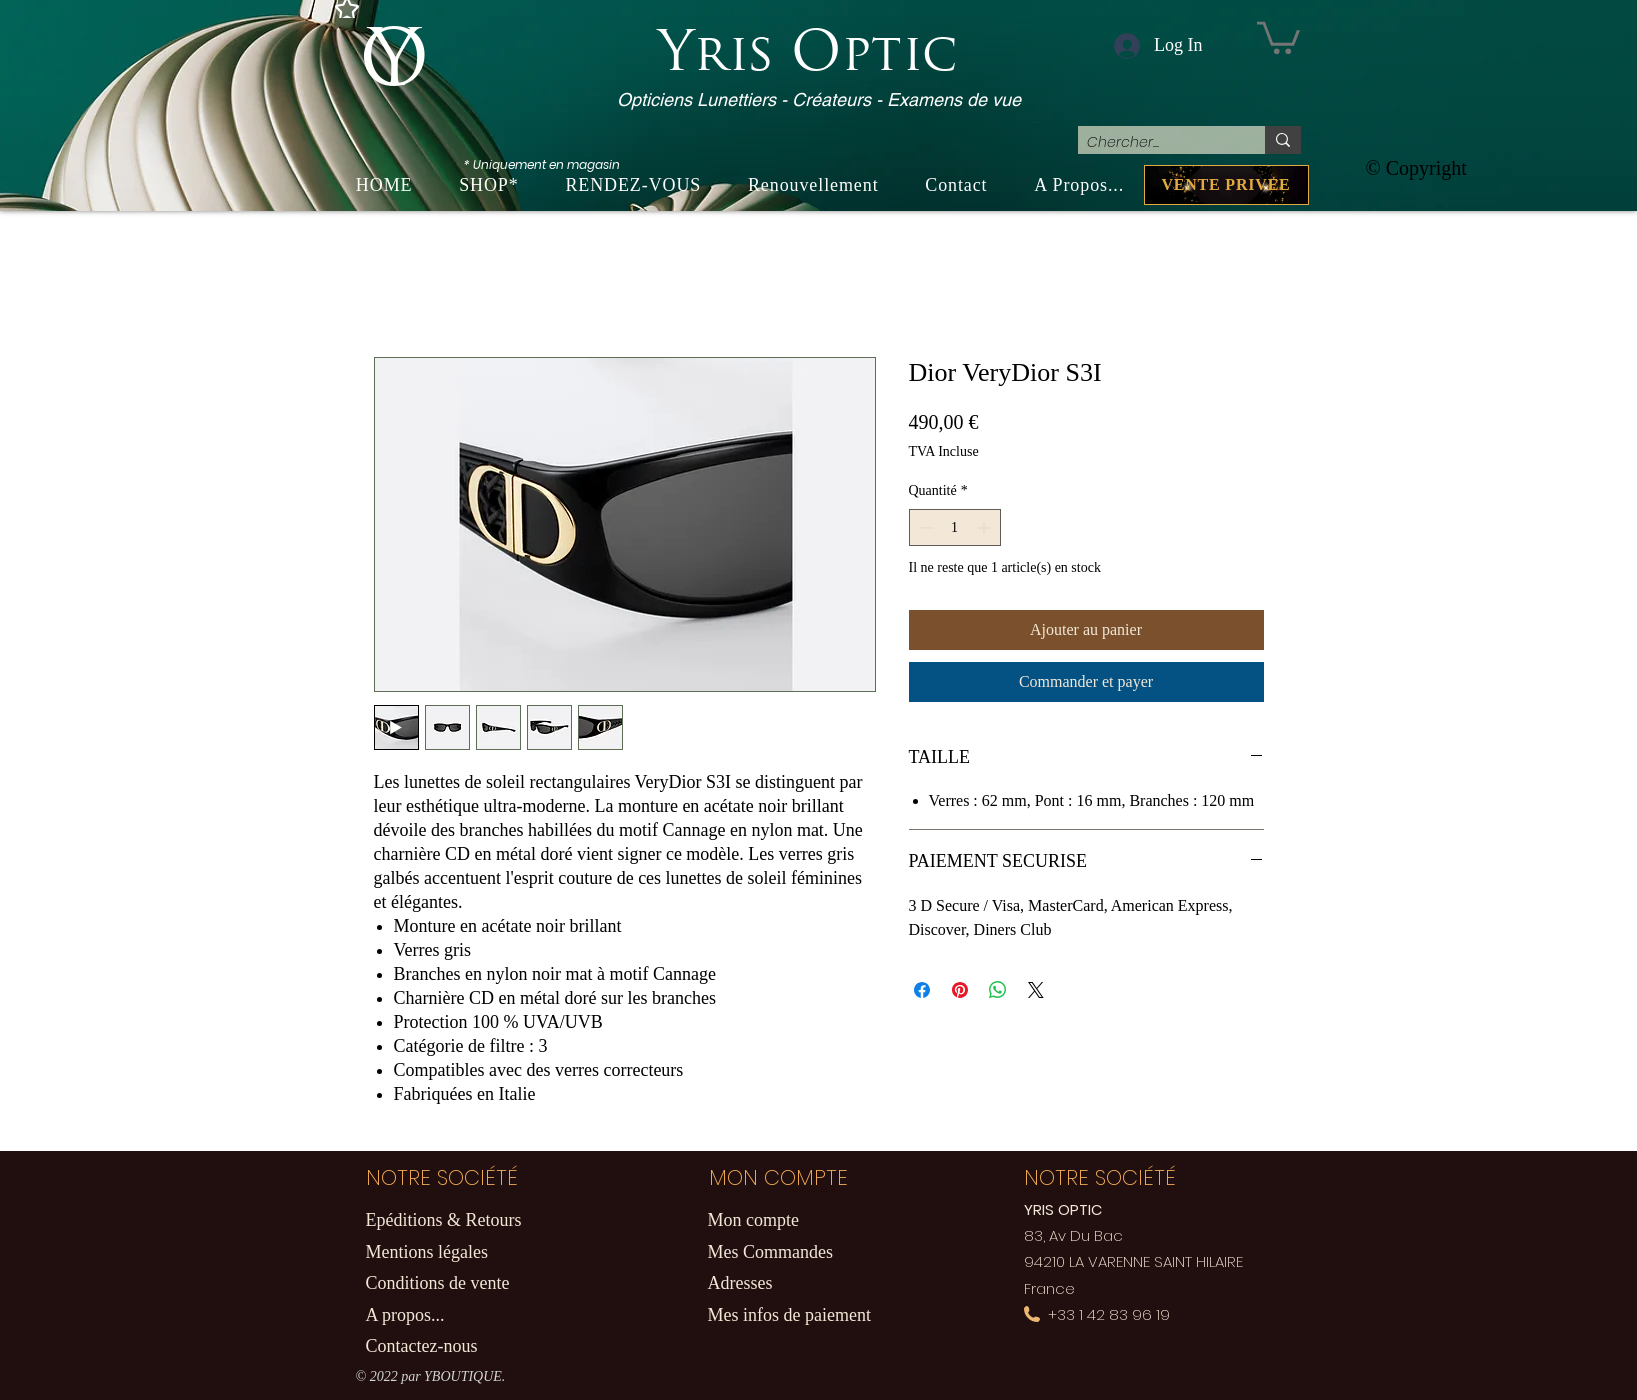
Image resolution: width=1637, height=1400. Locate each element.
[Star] (347, 9)
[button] (1278, 36)
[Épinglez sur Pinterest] (960, 990)
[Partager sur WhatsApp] (998, 990)
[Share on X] (1036, 990)
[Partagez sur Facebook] (922, 990)
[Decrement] (924, 527)
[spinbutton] (955, 527)
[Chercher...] (1155, 142)
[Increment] (985, 527)
